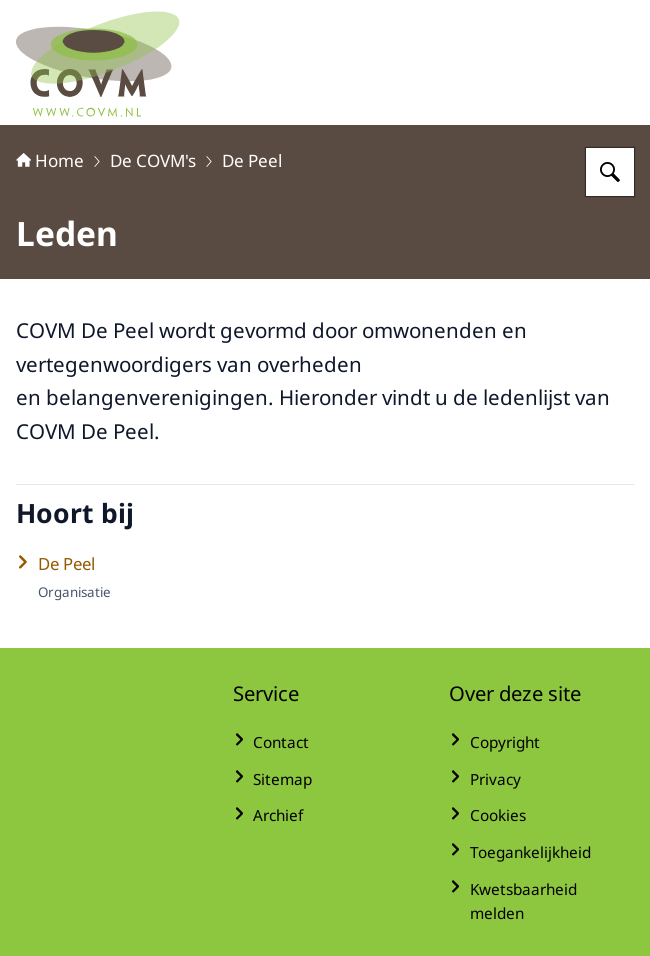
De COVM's (153, 160)
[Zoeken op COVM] (610, 172)
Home (50, 160)
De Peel (252, 160)
